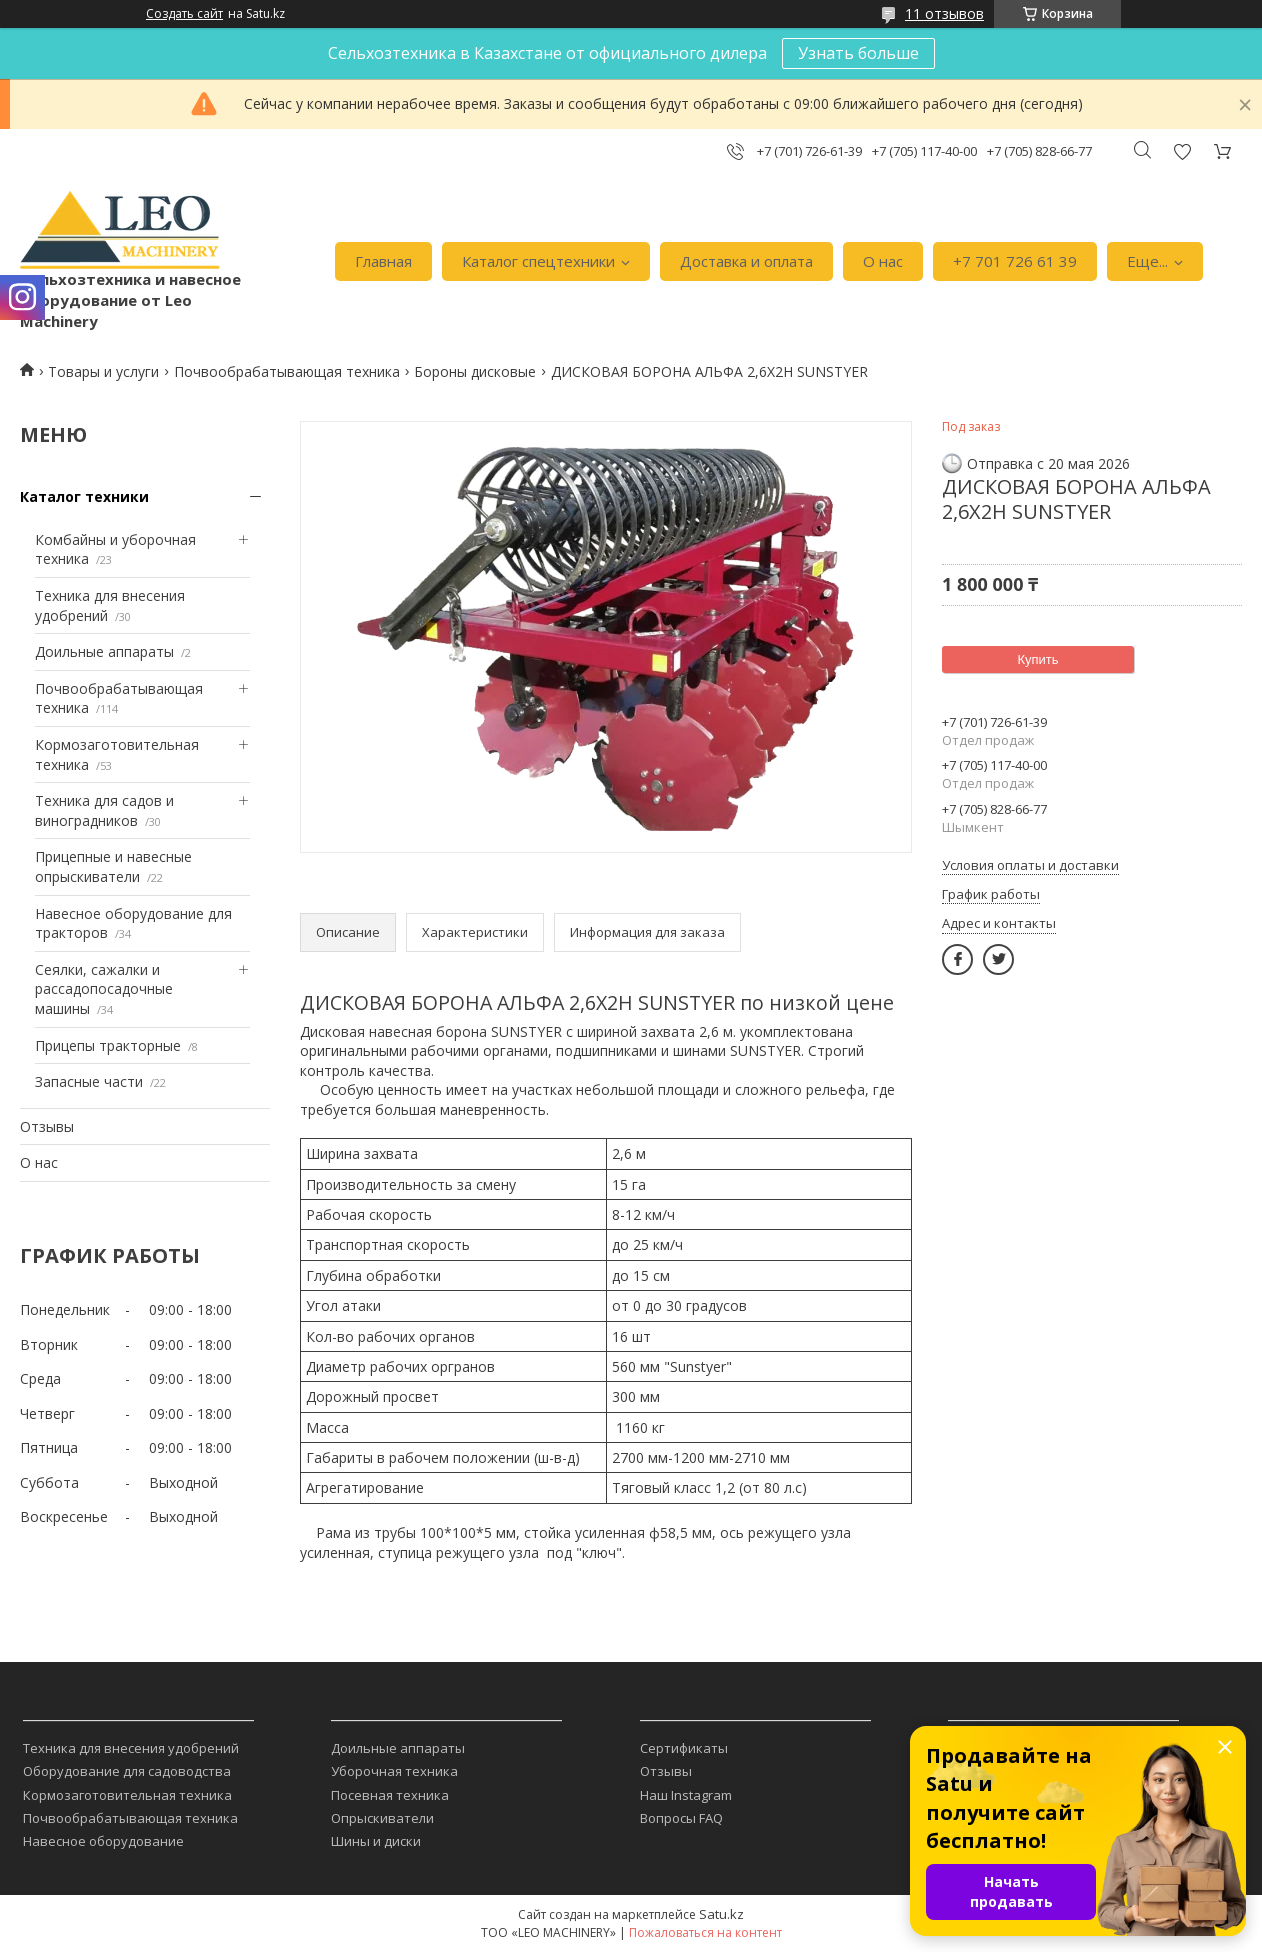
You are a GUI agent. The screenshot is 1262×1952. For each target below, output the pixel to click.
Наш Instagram (686, 1795)
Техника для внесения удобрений (131, 1748)
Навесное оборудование (103, 1841)
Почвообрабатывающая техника (287, 371)
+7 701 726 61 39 (1015, 261)
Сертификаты (684, 1748)
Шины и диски (376, 1841)
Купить (1037, 659)
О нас (883, 261)
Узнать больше (858, 53)
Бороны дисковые (475, 371)
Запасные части (89, 1081)
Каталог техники (84, 496)
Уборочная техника (394, 1771)
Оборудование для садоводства (127, 1771)
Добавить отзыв (1182, 151)
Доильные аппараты (104, 651)
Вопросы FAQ (681, 1818)
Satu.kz (721, 1914)
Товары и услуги (103, 371)
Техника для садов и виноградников (104, 810)
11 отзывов (944, 13)
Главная (383, 261)
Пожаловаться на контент (705, 1932)
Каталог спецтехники (538, 261)
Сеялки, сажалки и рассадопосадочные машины (104, 989)
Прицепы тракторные (108, 1045)
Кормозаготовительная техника (127, 1795)
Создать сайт (184, 14)
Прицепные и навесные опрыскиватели (113, 866)
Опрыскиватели (382, 1818)
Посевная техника (390, 1795)
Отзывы (47, 1126)
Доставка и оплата (746, 261)
